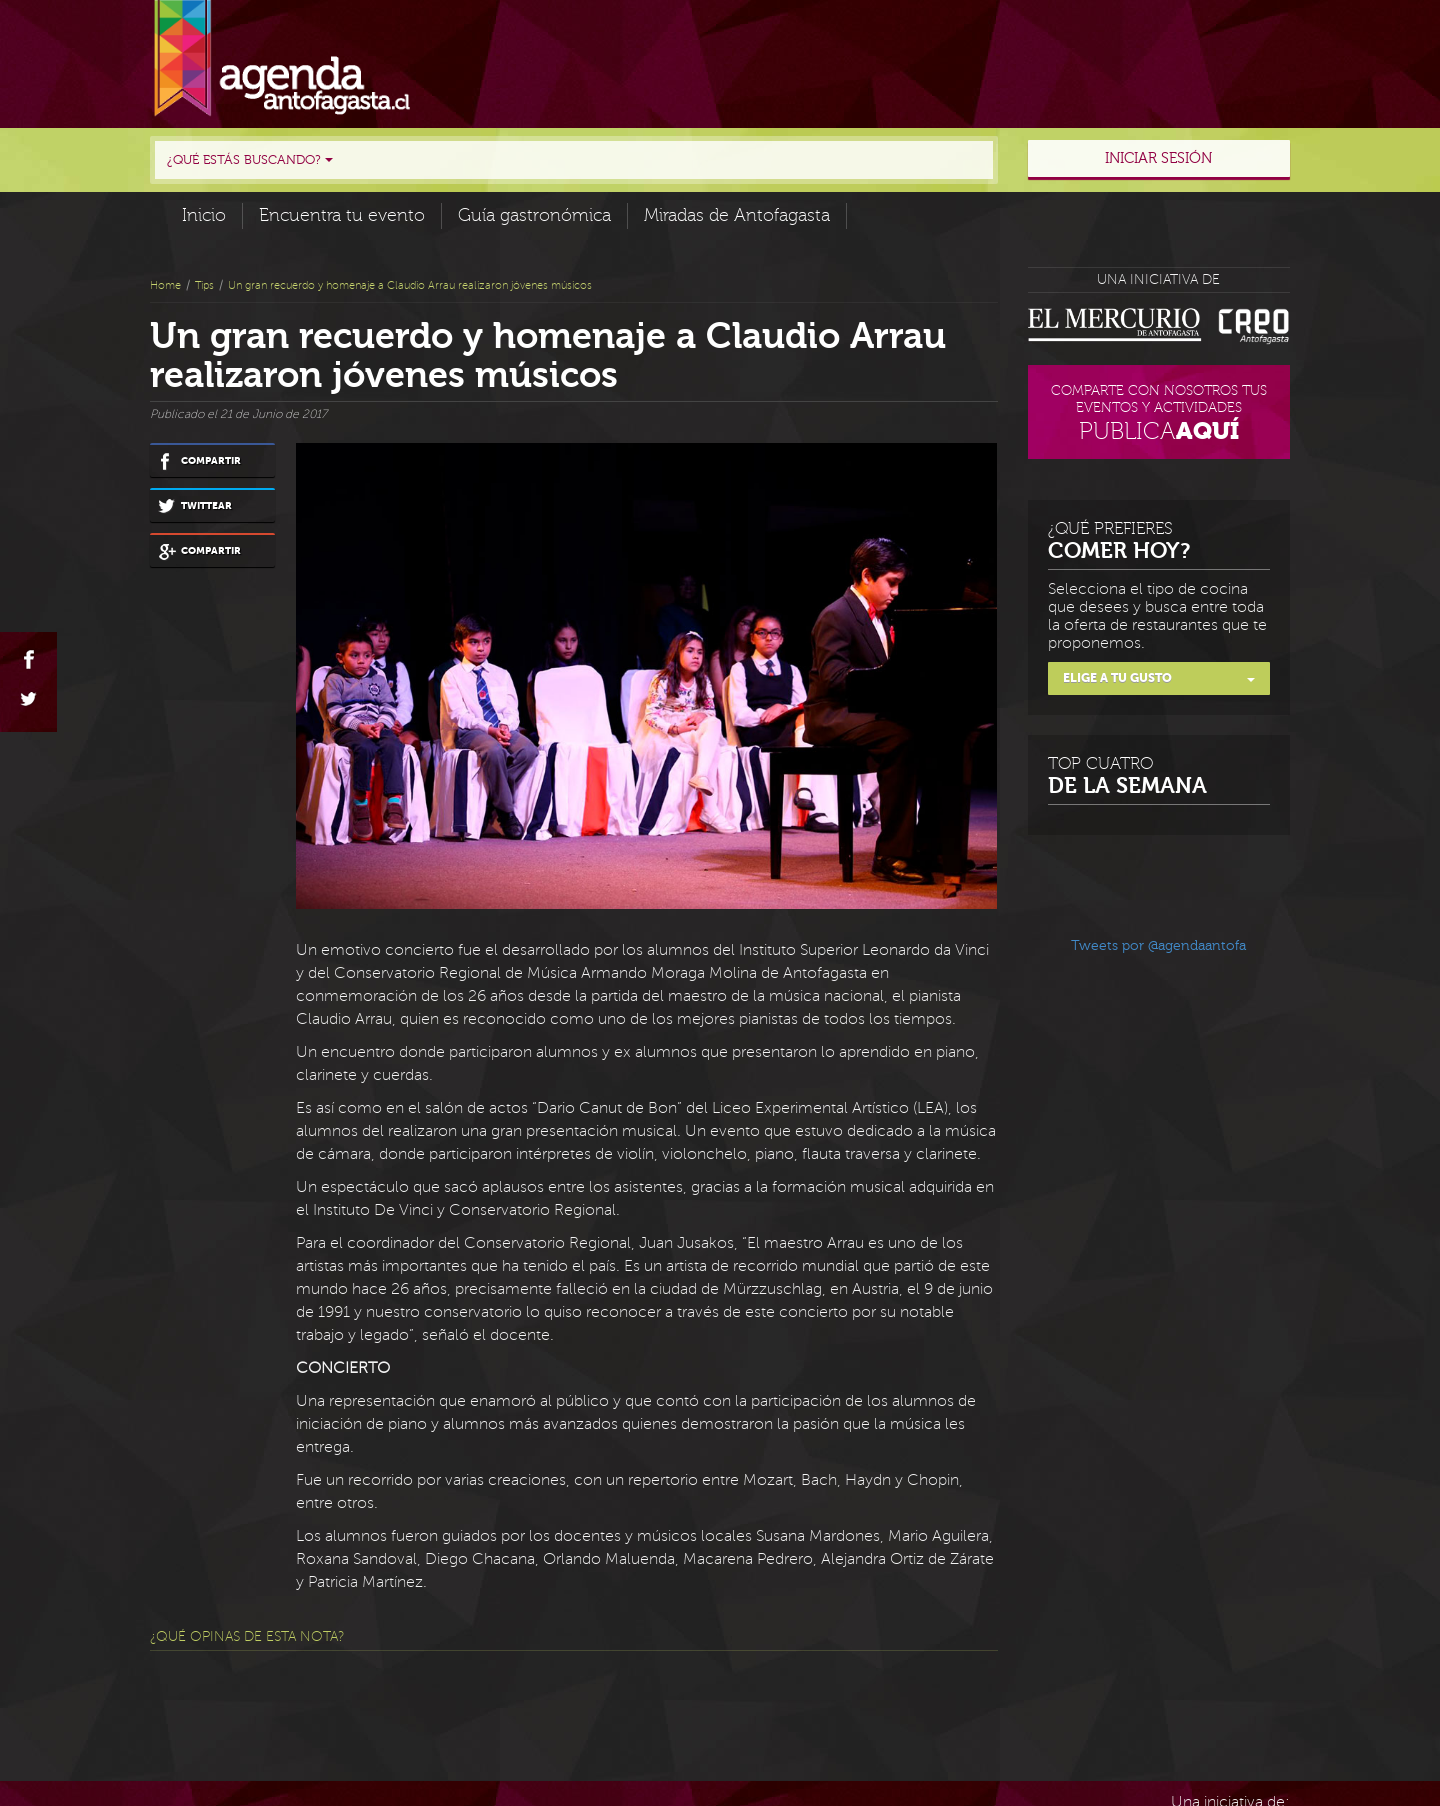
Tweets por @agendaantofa (1158, 946)
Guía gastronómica (534, 215)
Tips (204, 285)
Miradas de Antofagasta (737, 215)
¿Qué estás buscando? (250, 160)
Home (165, 285)
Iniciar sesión (1158, 158)
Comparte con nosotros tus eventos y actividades (1159, 415)
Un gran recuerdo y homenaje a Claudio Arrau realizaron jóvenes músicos (410, 285)
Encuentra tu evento (342, 215)
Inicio (204, 215)
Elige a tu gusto (1159, 678)
